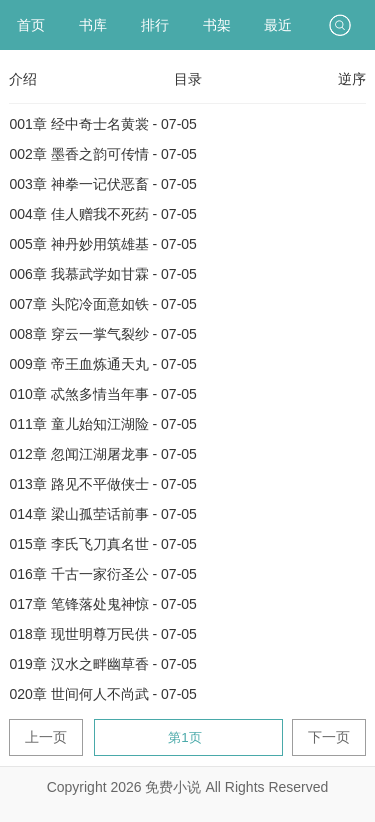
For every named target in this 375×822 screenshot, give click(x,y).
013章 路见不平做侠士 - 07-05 (103, 484)
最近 (278, 25)
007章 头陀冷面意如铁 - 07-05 (103, 304)
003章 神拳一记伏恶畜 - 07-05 (103, 184)
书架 (217, 25)
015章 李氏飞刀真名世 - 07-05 (103, 544)
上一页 (46, 737)
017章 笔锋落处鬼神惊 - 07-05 (103, 604)
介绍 (23, 79)
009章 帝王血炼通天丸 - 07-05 (103, 364)
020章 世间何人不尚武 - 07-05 (103, 694)
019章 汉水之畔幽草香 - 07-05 (103, 664)
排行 (155, 25)
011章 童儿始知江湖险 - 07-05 (103, 424)
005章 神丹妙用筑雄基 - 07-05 (103, 244)
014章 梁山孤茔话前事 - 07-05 (103, 514)
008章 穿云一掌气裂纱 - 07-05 (103, 334)
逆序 (352, 79)
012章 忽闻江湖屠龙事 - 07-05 (103, 454)
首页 (31, 25)
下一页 (329, 737)
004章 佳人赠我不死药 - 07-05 (103, 214)
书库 (93, 25)
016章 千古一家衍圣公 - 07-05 (103, 574)
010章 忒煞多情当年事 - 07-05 (103, 394)
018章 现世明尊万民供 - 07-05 (103, 634)
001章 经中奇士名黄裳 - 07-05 (103, 124)
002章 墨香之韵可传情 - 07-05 (103, 154)
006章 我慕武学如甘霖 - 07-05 (103, 274)
